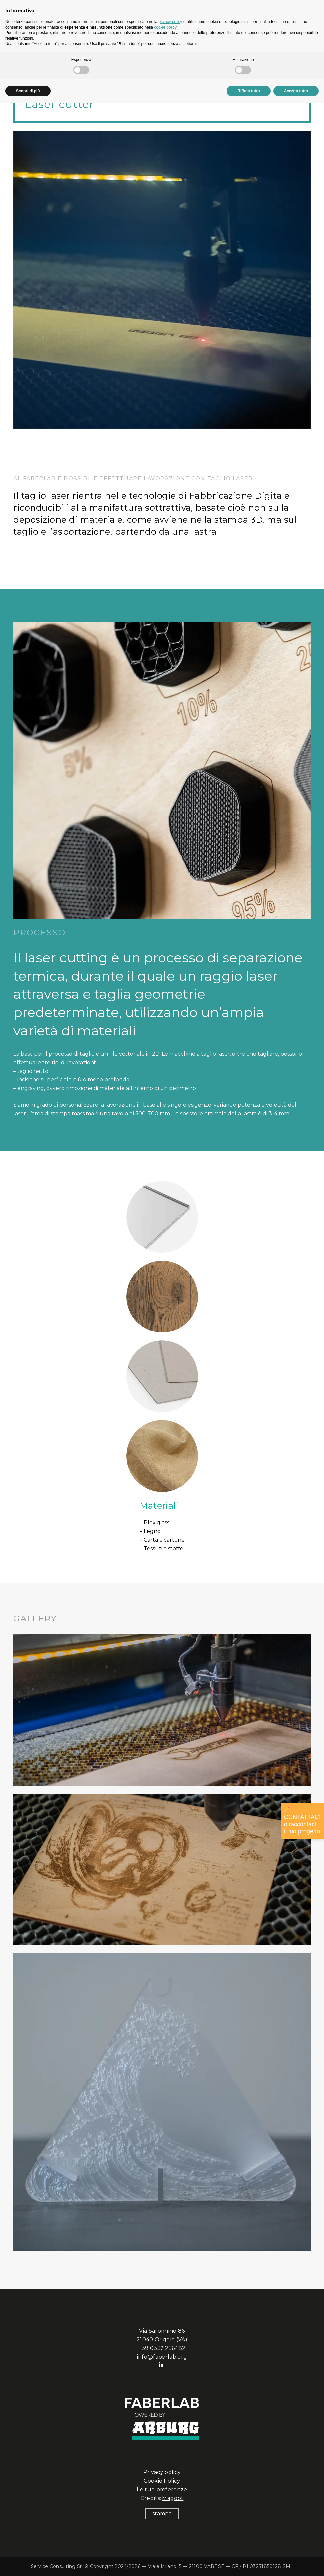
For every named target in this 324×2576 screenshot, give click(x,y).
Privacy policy (162, 2472)
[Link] (162, 2102)
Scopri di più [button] (28, 91)
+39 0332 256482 (162, 2348)
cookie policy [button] (165, 27)
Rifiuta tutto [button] (248, 91)
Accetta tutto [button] (296, 91)
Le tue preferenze (162, 2489)
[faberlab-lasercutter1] (162, 1710)
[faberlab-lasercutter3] (162, 1869)
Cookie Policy (162, 2481)
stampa (162, 2513)
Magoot (172, 2498)
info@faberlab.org (162, 2357)
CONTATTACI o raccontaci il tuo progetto (302, 1821)
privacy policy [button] (170, 21)
